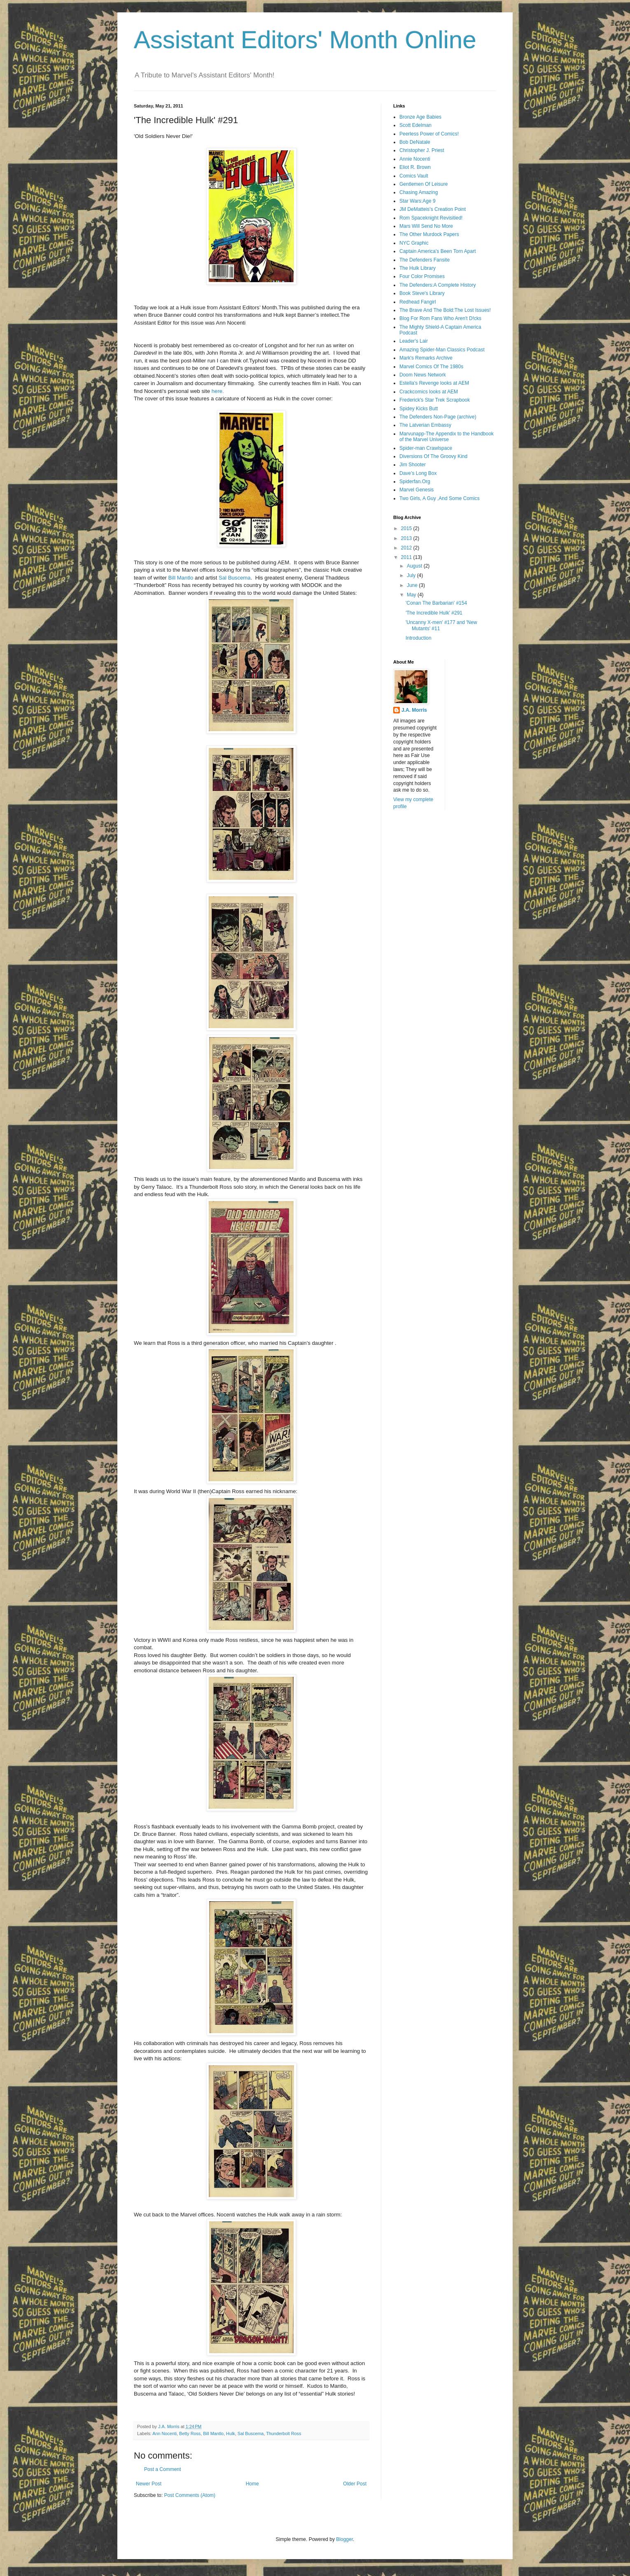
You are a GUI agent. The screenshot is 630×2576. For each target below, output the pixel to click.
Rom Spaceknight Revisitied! (430, 218)
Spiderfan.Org (414, 481)
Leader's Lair (413, 341)
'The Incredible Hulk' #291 (434, 613)
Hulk (230, 2433)
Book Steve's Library (422, 293)
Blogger (344, 2539)
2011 (407, 557)
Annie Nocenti (414, 159)
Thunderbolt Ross (283, 2433)
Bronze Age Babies (420, 117)
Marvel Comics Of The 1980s (431, 366)
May (412, 595)
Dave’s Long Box (418, 473)
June (413, 585)
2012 (407, 548)
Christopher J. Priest (421, 150)
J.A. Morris (414, 710)
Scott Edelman (415, 125)
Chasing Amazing (418, 192)
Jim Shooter (412, 465)
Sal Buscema (235, 578)
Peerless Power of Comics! (429, 134)
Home (252, 2484)
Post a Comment (162, 2469)
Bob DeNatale (414, 142)
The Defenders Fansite (424, 260)
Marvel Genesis (416, 490)
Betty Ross (190, 2433)
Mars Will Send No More (426, 226)
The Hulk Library (417, 268)
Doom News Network (422, 375)
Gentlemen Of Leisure (423, 184)
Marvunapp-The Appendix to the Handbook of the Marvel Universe (446, 436)
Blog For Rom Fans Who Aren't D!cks (440, 318)
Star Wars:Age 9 (417, 201)
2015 (407, 528)
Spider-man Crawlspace (425, 448)
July (412, 575)
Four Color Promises (422, 276)
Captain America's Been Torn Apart (437, 251)
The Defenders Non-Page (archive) (437, 417)
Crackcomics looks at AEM (428, 392)
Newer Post (148, 2484)
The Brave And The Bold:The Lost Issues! (445, 310)
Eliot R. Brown (415, 167)
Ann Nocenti (164, 2433)
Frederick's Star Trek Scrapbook (434, 400)
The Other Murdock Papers (429, 234)
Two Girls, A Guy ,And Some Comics (439, 498)
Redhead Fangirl (417, 302)
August (415, 566)
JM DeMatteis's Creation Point (432, 209)
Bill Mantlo (181, 578)
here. (218, 391)
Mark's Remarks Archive (426, 358)
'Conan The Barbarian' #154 (436, 603)
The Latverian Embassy (425, 425)
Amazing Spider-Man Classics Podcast (442, 350)
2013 (407, 538)
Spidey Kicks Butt (418, 408)
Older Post (354, 2484)
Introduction (419, 638)
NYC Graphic (414, 243)
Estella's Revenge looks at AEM (434, 383)
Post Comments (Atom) (189, 2495)
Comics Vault (413, 176)
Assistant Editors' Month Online (305, 40)
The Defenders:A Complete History (437, 285)
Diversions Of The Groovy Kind (433, 456)
